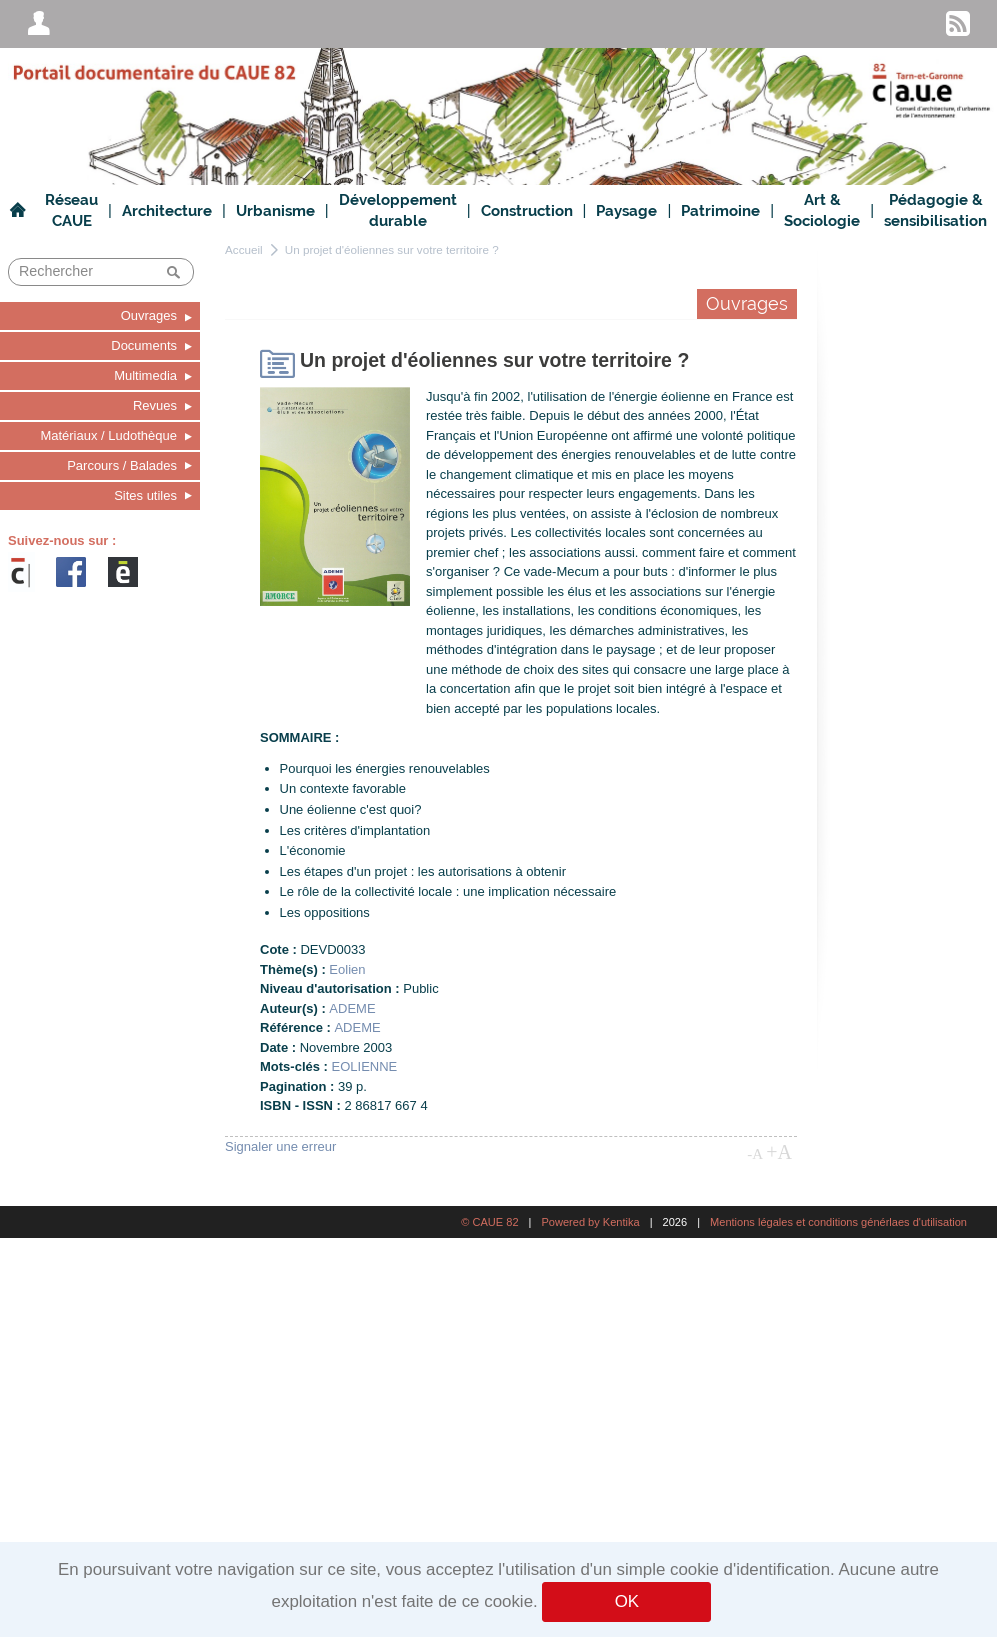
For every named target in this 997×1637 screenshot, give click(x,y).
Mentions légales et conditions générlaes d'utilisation (838, 1222)
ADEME (352, 1008)
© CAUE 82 (489, 1222)
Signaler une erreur (280, 1146)
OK (627, 1601)
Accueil (244, 249)
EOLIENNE (365, 1066)
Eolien (347, 969)
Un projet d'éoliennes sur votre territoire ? (392, 249)
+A (779, 1152)
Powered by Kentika (590, 1222)
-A (755, 1154)
